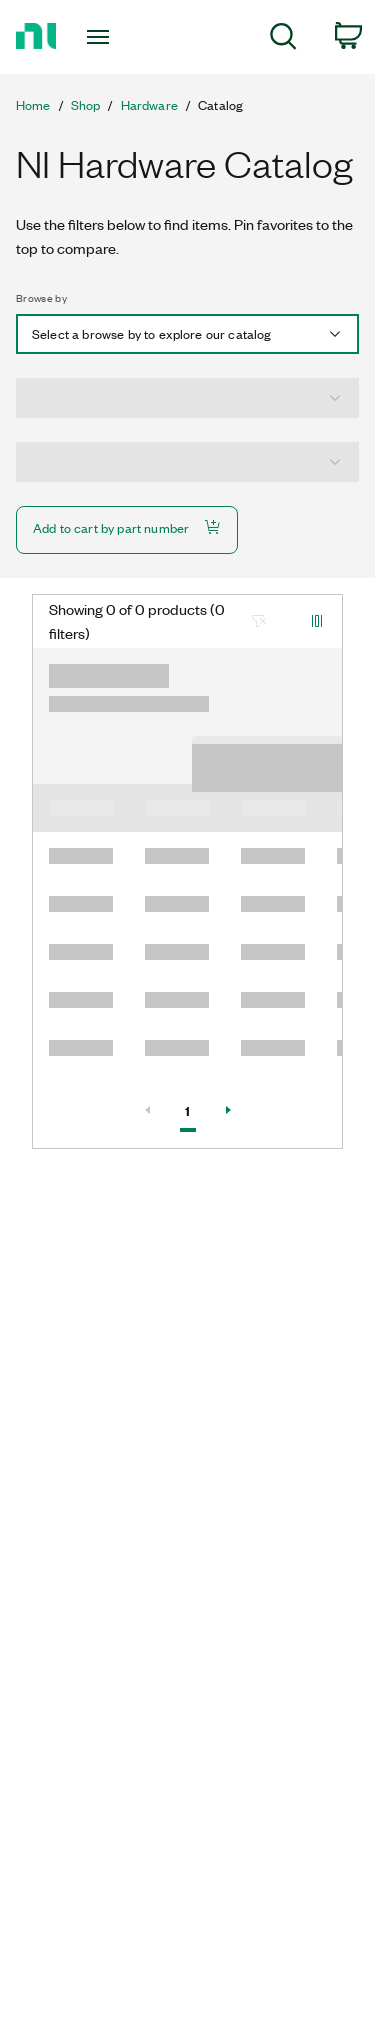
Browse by (41, 298)
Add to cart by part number (127, 527)
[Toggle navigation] (100, 37)
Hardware (149, 105)
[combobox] (187, 334)
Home (33, 105)
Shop (86, 105)
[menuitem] (283, 39)
